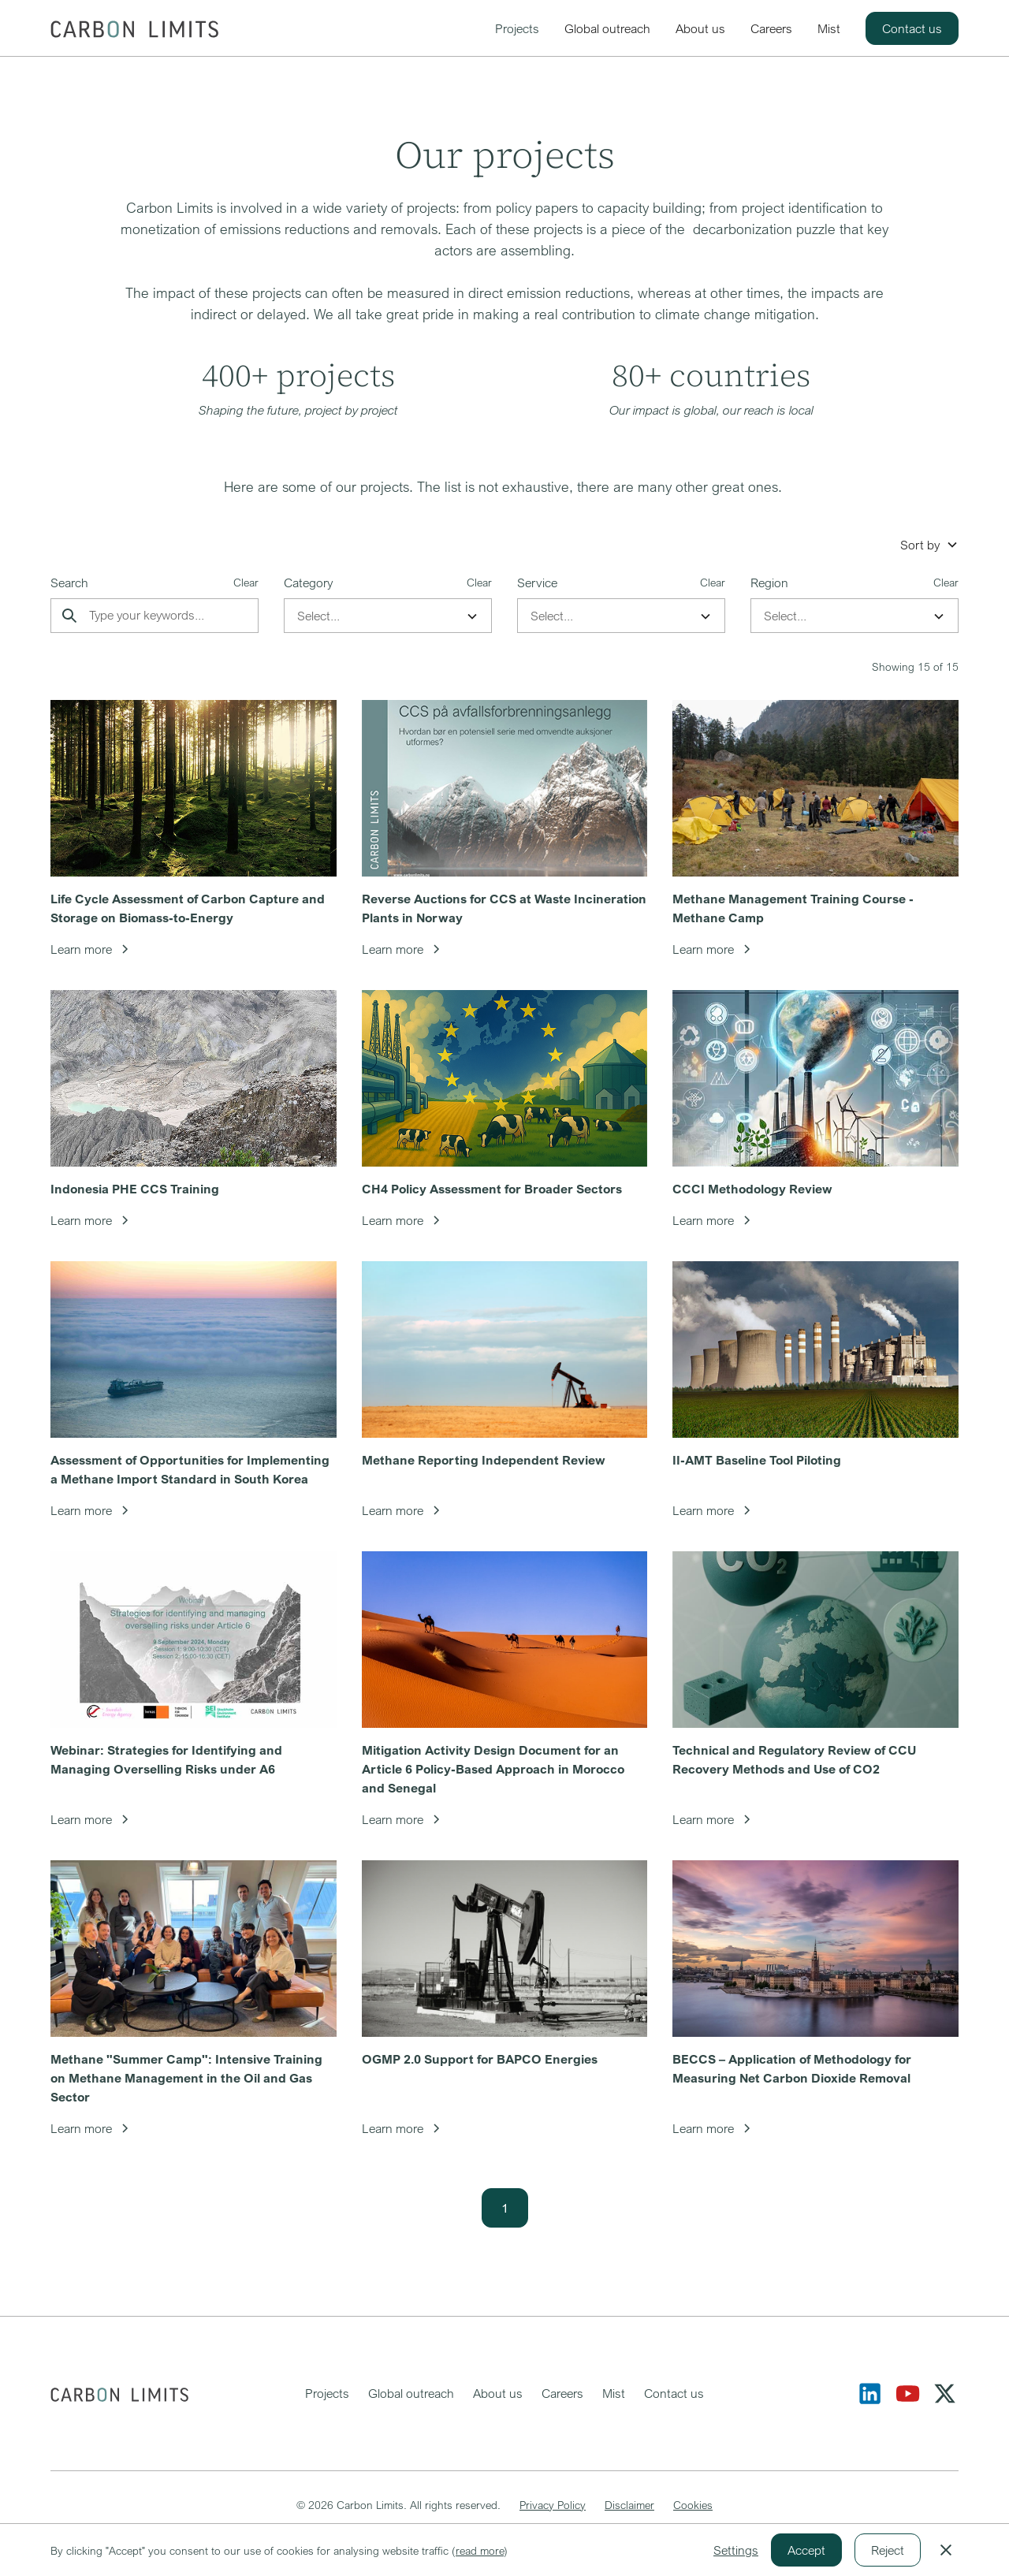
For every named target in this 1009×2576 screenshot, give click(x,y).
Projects (517, 28)
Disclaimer (629, 2504)
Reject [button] (887, 2550)
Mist (828, 28)
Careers (771, 28)
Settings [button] (735, 2550)
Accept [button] (806, 2550)
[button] (929, 544)
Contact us (912, 28)
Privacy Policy (552, 2504)
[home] (134, 28)
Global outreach (607, 28)
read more (480, 2550)
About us (700, 28)
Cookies (693, 2504)
